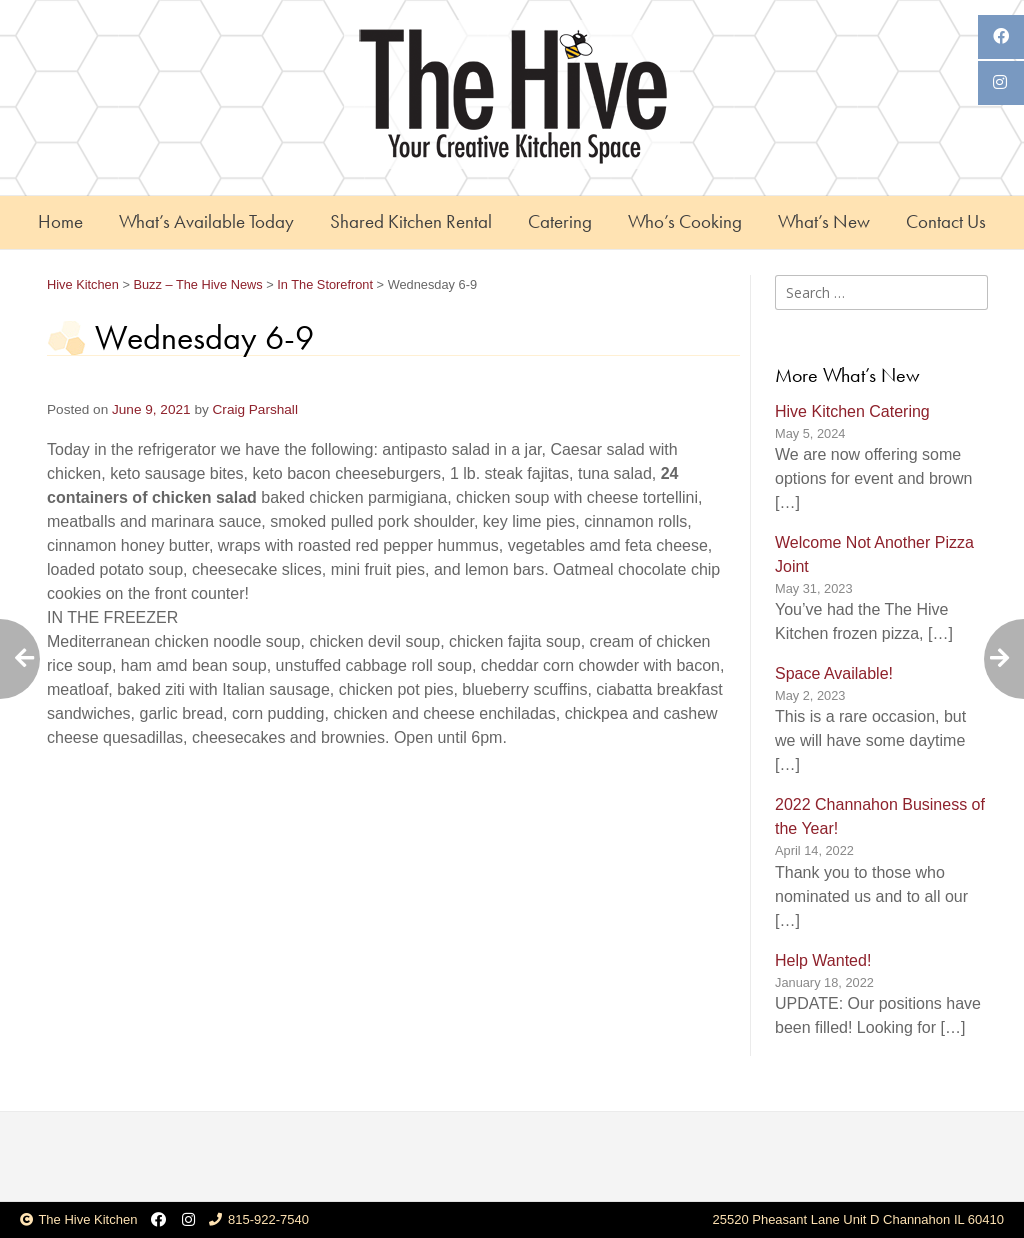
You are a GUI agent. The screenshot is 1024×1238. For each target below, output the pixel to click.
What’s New (824, 221)
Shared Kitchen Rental (411, 221)
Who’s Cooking (685, 221)
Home (60, 221)
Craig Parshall (255, 409)
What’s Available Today (206, 221)
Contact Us (946, 221)
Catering (560, 221)
